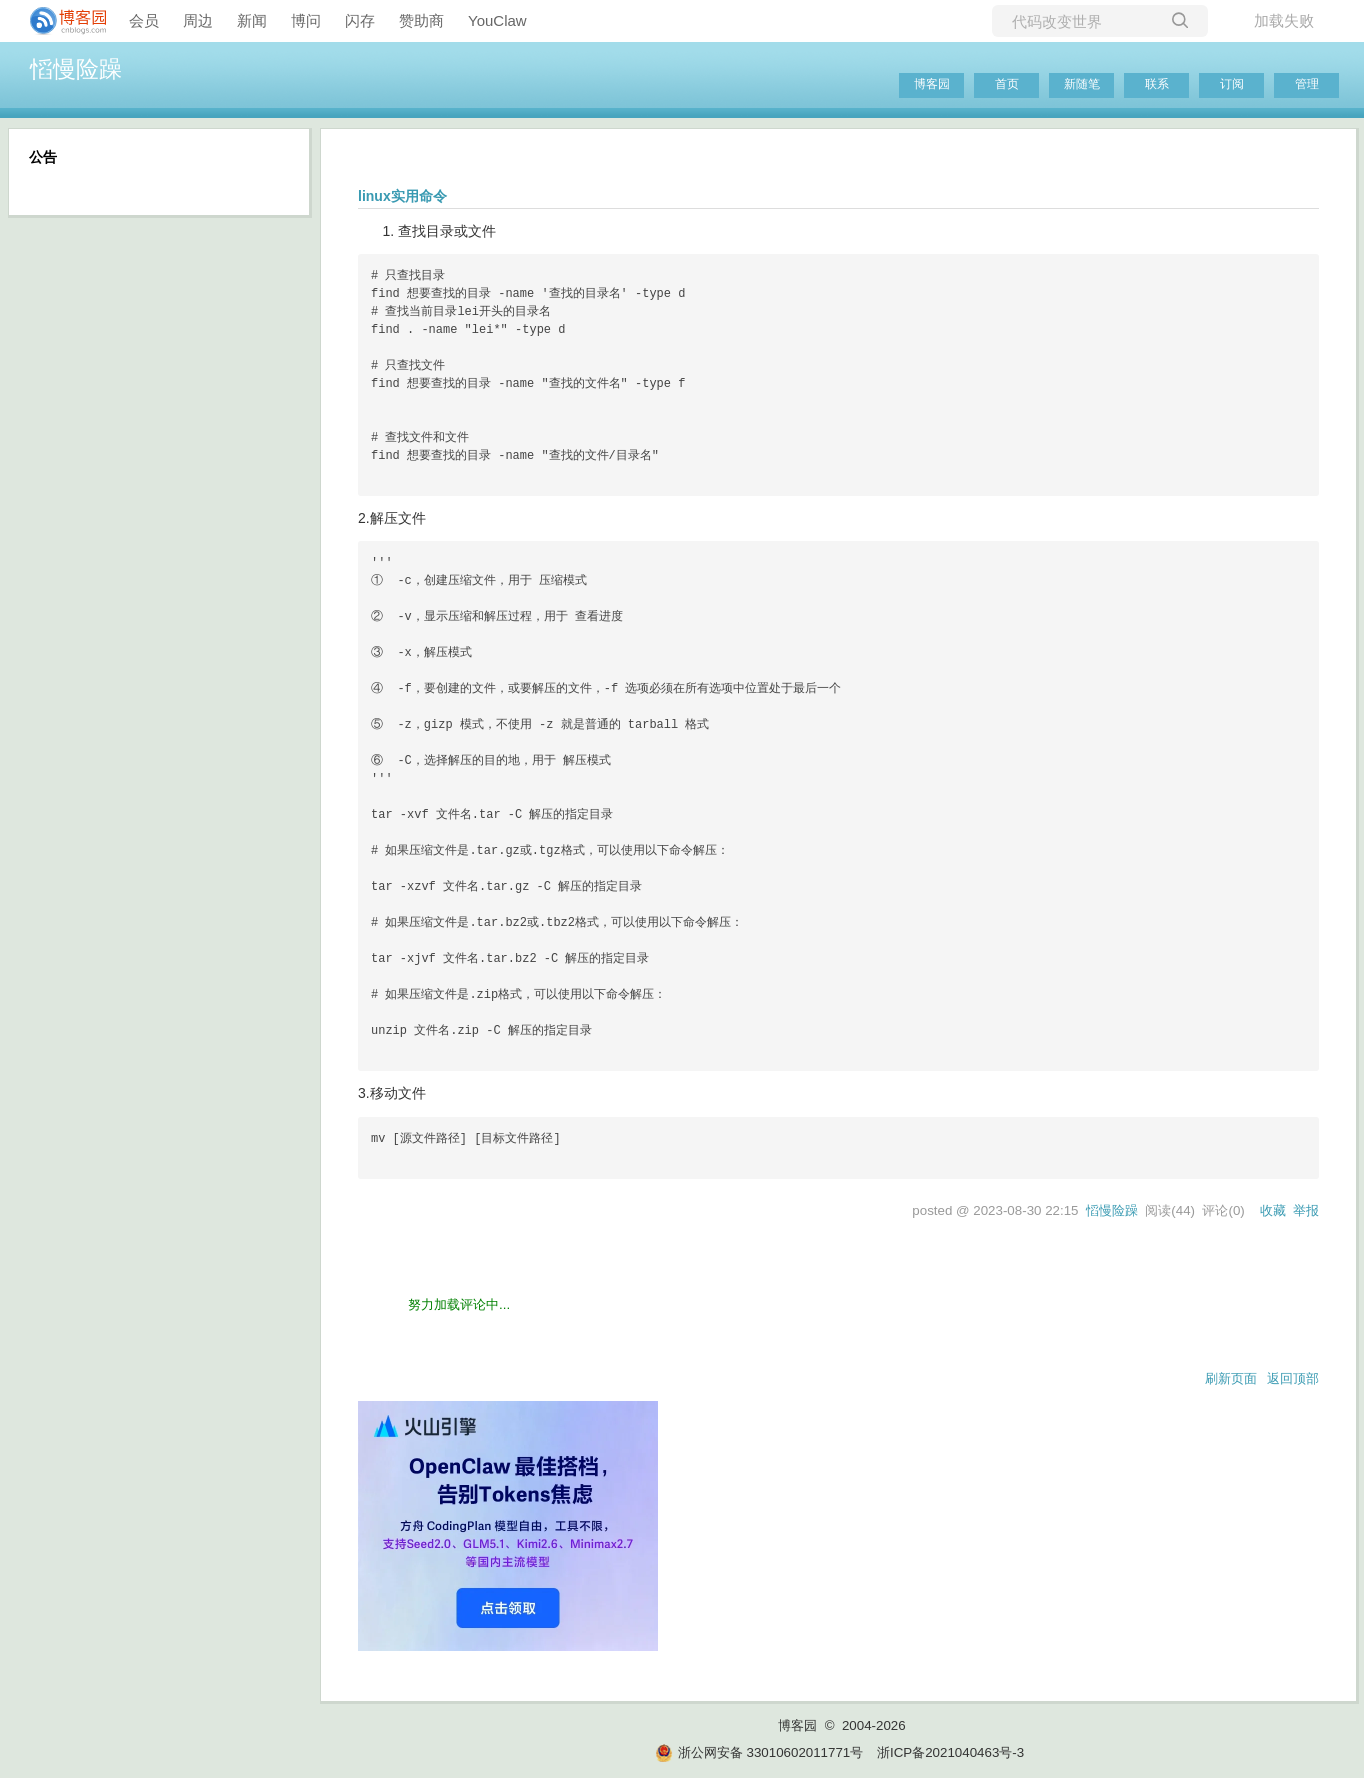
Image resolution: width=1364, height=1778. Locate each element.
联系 (1157, 84)
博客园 (932, 84)
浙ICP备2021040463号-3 (950, 1752)
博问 (306, 20)
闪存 (360, 20)
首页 (1007, 84)
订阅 (1232, 84)
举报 (1306, 1210)
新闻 (252, 20)
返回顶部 (1293, 1378)
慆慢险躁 (76, 69)
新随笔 (1082, 84)
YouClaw (497, 20)
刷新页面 (1231, 1378)
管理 (1307, 84)
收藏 (1273, 1210)
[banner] (60, 21)
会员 (144, 20)
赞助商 (421, 20)
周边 (198, 20)
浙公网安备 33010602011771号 (759, 1752)
